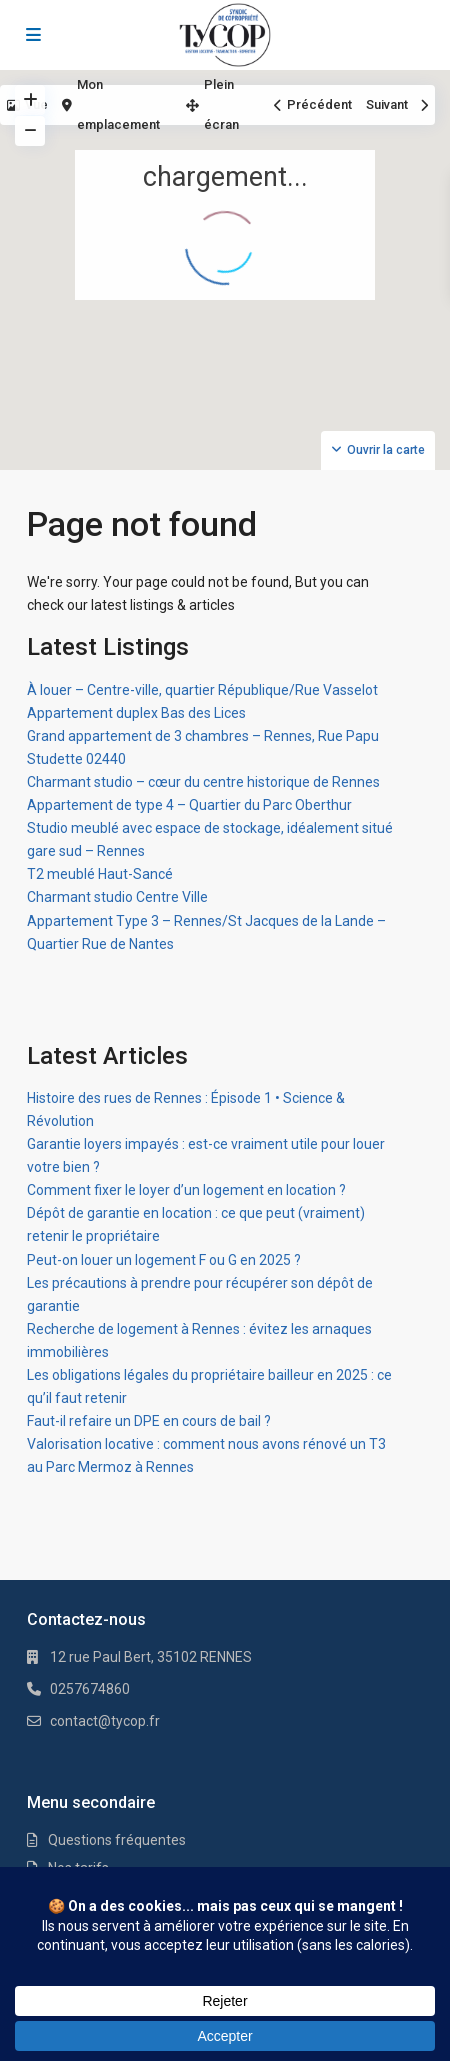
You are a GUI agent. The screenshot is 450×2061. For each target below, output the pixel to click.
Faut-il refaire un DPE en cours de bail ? (149, 1421)
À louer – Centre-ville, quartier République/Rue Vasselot (202, 690)
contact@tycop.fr (105, 1721)
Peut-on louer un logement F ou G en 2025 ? (164, 1260)
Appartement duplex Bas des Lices (136, 713)
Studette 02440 (76, 759)
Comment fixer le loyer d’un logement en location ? (186, 1190)
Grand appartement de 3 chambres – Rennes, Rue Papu (203, 736)
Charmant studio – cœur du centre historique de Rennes (203, 782)
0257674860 (90, 1689)
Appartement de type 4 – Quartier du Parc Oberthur (189, 805)
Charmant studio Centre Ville (117, 897)
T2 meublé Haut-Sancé (100, 874)
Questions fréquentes (117, 1840)
